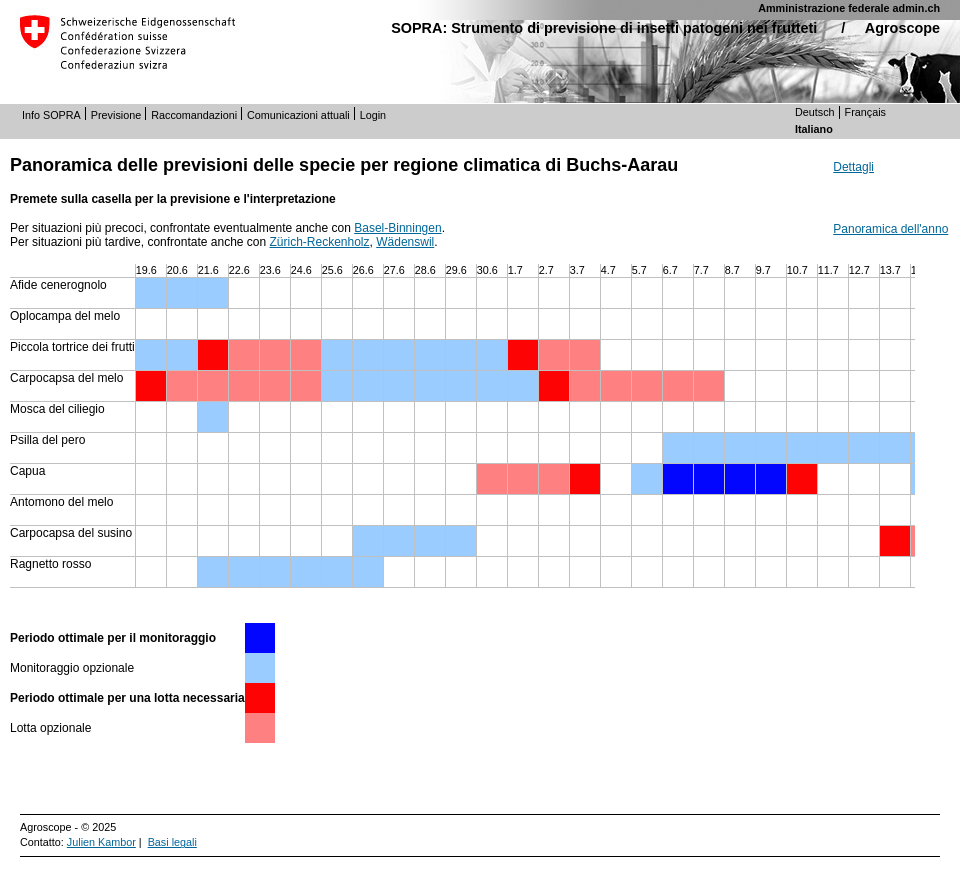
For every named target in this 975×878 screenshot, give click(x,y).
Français (865, 112)
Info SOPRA (51, 115)
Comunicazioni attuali (298, 115)
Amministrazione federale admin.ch (849, 8)
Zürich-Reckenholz (320, 242)
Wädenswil (405, 242)
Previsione (116, 115)
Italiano (814, 129)
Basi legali (172, 842)
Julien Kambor (101, 842)
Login (373, 115)
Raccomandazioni (194, 115)
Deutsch (815, 112)
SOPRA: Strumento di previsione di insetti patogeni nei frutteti (604, 28)
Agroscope (902, 28)
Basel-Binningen (397, 228)
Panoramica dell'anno (890, 229)
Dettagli (853, 167)
